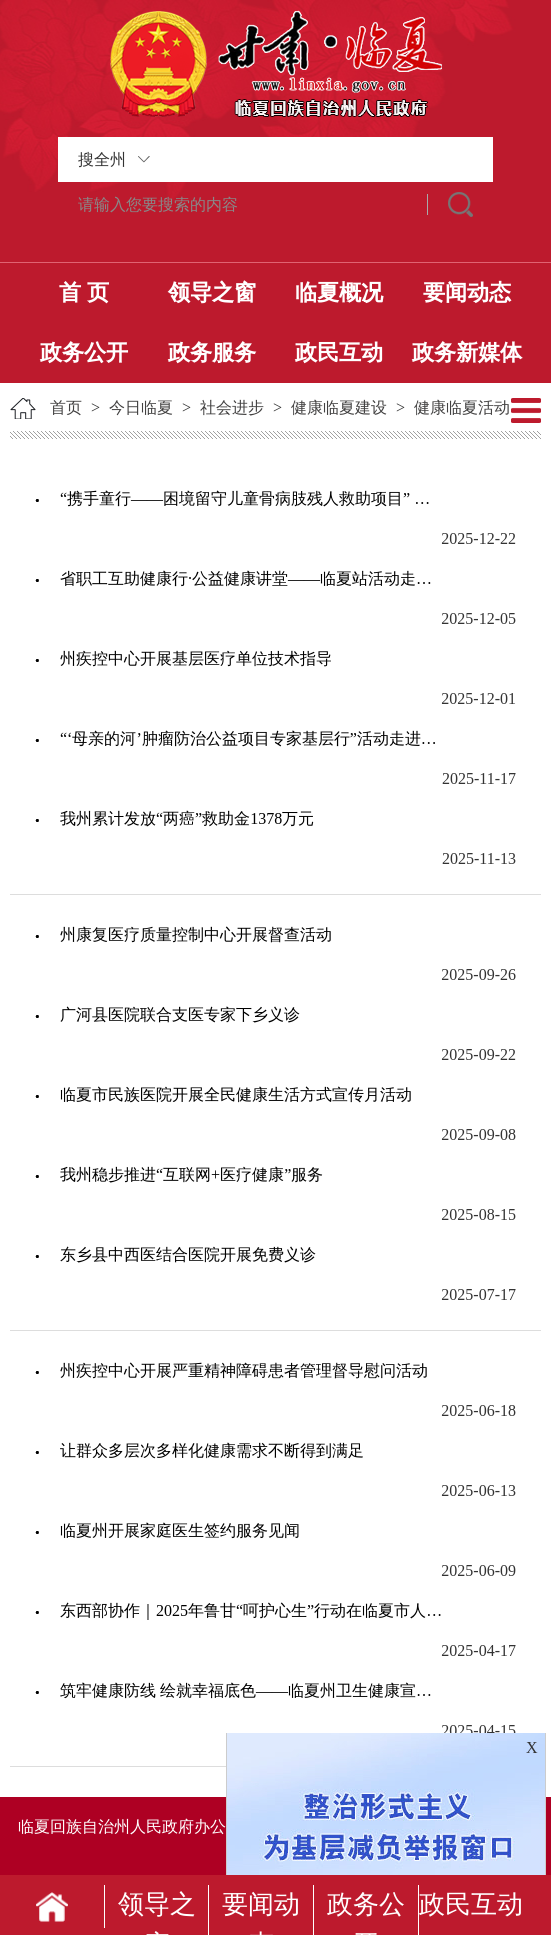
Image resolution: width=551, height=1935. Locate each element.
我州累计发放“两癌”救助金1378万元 (187, 818)
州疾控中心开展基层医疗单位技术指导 (196, 658)
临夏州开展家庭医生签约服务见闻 (180, 1530)
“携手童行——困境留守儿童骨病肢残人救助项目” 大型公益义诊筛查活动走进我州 (251, 498)
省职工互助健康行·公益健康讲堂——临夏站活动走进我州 (251, 578)
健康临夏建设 (339, 407)
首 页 (84, 292)
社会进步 (232, 407)
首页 (66, 407)
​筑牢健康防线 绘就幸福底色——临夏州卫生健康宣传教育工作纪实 (251, 1690)
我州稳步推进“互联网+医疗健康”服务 (191, 1174)
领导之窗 (212, 292)
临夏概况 (339, 292)
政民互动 (339, 352)
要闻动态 (467, 292)
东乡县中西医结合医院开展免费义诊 (188, 1254)
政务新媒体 (467, 352)
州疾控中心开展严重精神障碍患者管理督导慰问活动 (244, 1370)
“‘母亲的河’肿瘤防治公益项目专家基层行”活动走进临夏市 (251, 738)
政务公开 (84, 352)
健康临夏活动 (462, 407)
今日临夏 (141, 407)
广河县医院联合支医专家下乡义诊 (180, 1014)
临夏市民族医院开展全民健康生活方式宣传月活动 (236, 1094)
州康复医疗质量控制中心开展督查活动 (196, 934)
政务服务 (212, 352)
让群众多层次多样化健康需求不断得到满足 (212, 1450)
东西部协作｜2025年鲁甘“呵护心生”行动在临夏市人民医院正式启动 (251, 1610)
